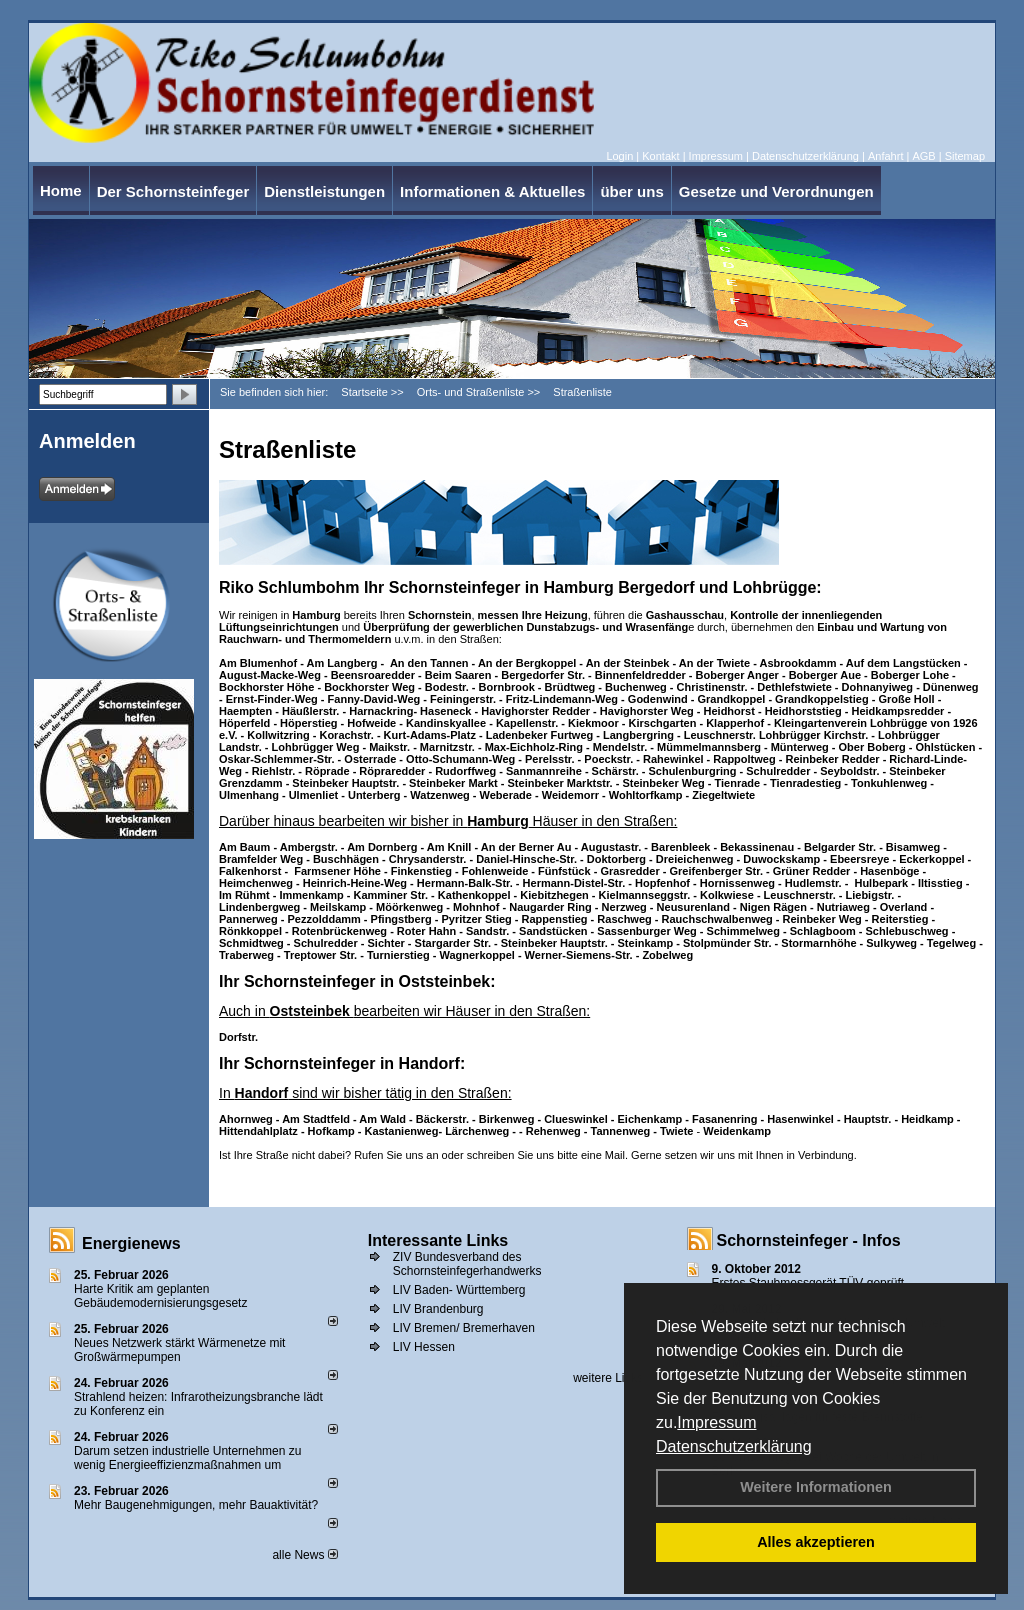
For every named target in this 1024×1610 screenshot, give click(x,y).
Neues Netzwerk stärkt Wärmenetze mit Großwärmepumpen (179, 1350)
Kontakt (660, 156)
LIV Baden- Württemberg (459, 1290)
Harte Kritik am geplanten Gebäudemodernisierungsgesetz (160, 1296)
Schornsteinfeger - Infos (809, 1240)
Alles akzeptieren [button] (816, 1542)
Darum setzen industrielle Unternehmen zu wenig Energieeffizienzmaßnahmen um (187, 1458)
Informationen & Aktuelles (492, 191)
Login (619, 156)
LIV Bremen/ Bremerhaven (464, 1328)
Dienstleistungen (324, 191)
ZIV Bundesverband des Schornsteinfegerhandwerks (467, 1264)
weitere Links (614, 1378)
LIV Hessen (424, 1347)
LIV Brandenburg (438, 1309)
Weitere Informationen (816, 1487)
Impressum (716, 1422)
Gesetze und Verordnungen (776, 191)
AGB (923, 156)
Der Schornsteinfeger (173, 191)
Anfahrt (885, 156)
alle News (304, 1555)
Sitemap (965, 156)
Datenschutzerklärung (734, 1446)
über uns (631, 191)
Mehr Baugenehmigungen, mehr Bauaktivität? (196, 1505)
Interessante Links (438, 1240)
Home (61, 190)
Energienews (131, 1243)
